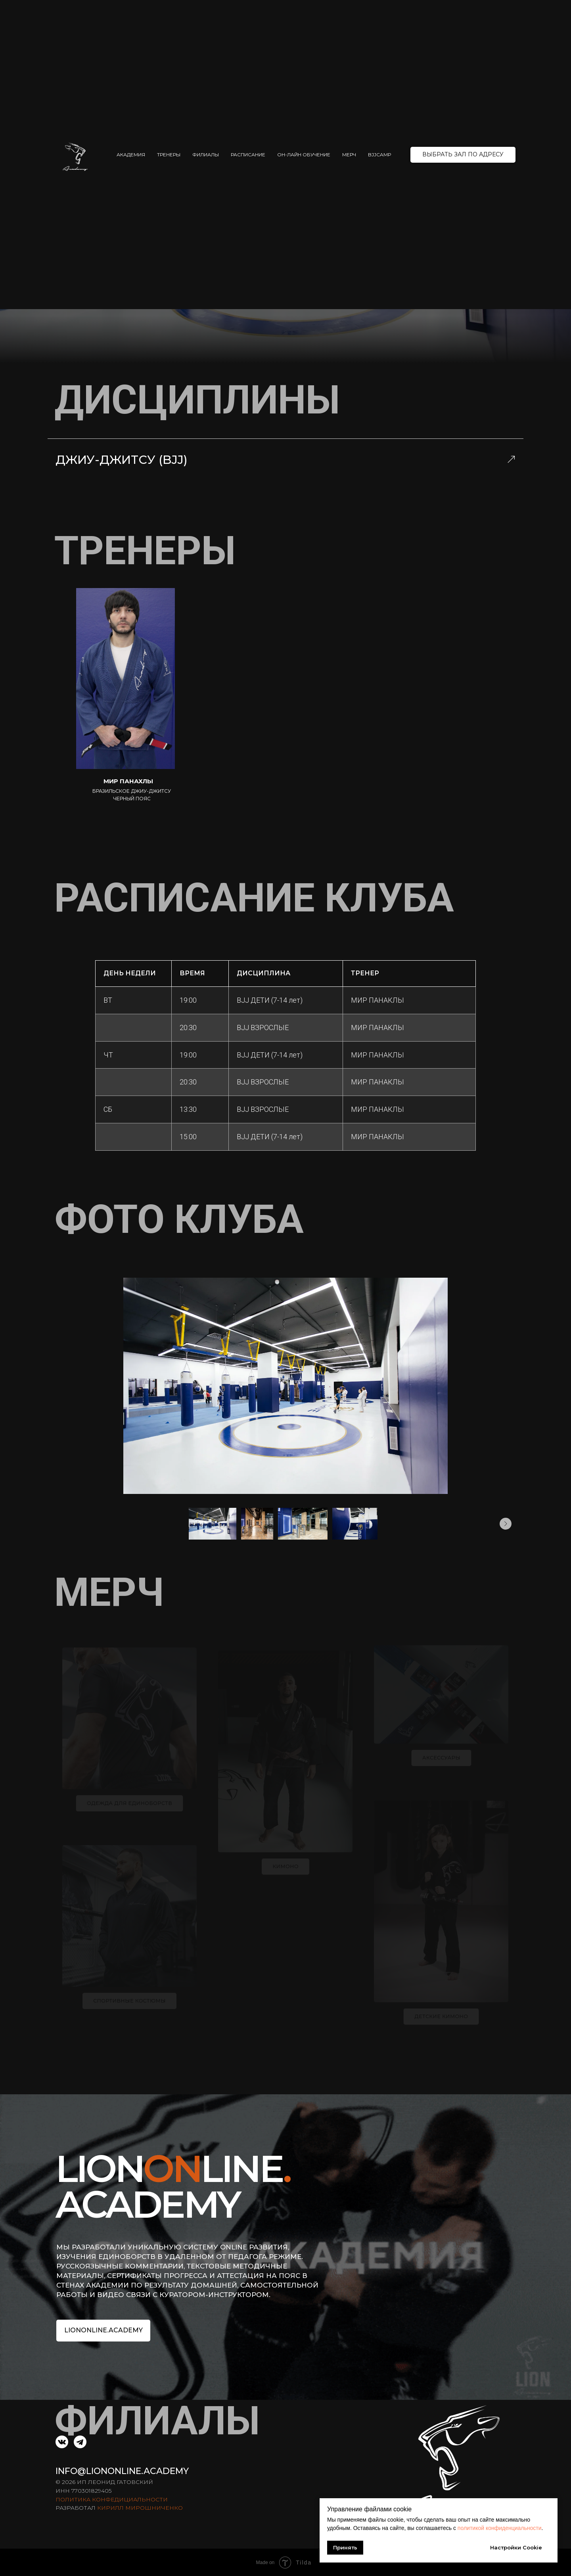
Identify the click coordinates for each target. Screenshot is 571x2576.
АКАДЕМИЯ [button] (131, 155)
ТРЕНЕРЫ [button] (168, 155)
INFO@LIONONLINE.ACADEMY (122, 2471)
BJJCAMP (379, 155)
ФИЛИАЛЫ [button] (205, 155)
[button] (462, 155)
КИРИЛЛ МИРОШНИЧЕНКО (140, 2507)
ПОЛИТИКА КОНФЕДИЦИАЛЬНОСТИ (112, 2499)
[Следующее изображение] (506, 1524)
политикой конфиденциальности (500, 2528)
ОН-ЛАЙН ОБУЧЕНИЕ (303, 155)
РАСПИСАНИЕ (248, 155)
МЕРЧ (349, 155)
